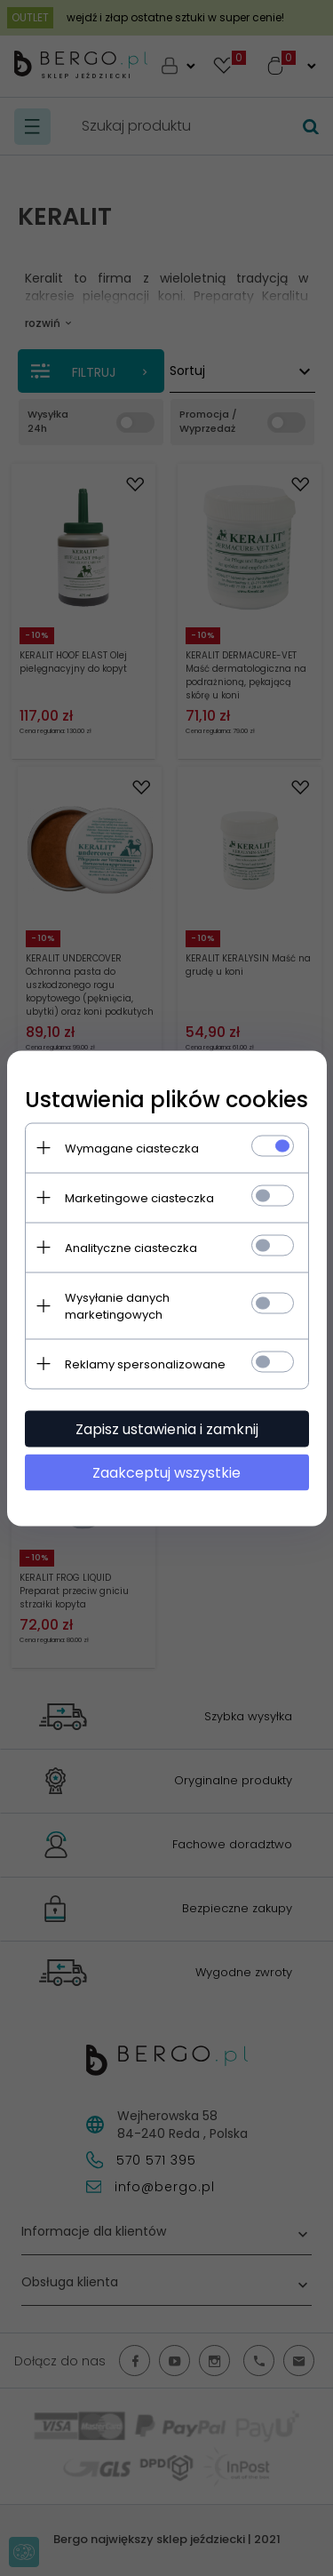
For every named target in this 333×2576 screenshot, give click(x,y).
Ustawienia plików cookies (166, 1099)
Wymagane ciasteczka (132, 1147)
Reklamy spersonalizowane (145, 1363)
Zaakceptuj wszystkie (166, 1472)
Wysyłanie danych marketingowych (117, 1305)
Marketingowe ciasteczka (139, 1197)
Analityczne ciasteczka (131, 1247)
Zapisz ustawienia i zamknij (166, 1428)
